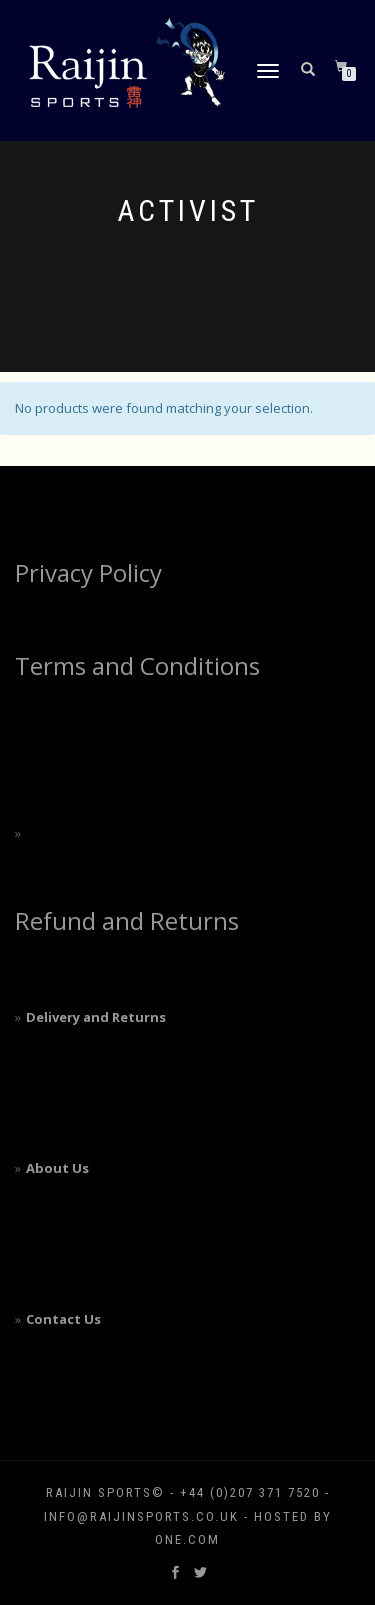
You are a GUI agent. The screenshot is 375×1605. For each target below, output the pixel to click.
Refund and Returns (127, 920)
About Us (57, 1168)
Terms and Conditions (137, 665)
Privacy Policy (88, 572)
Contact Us (63, 1319)
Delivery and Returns (96, 1017)
